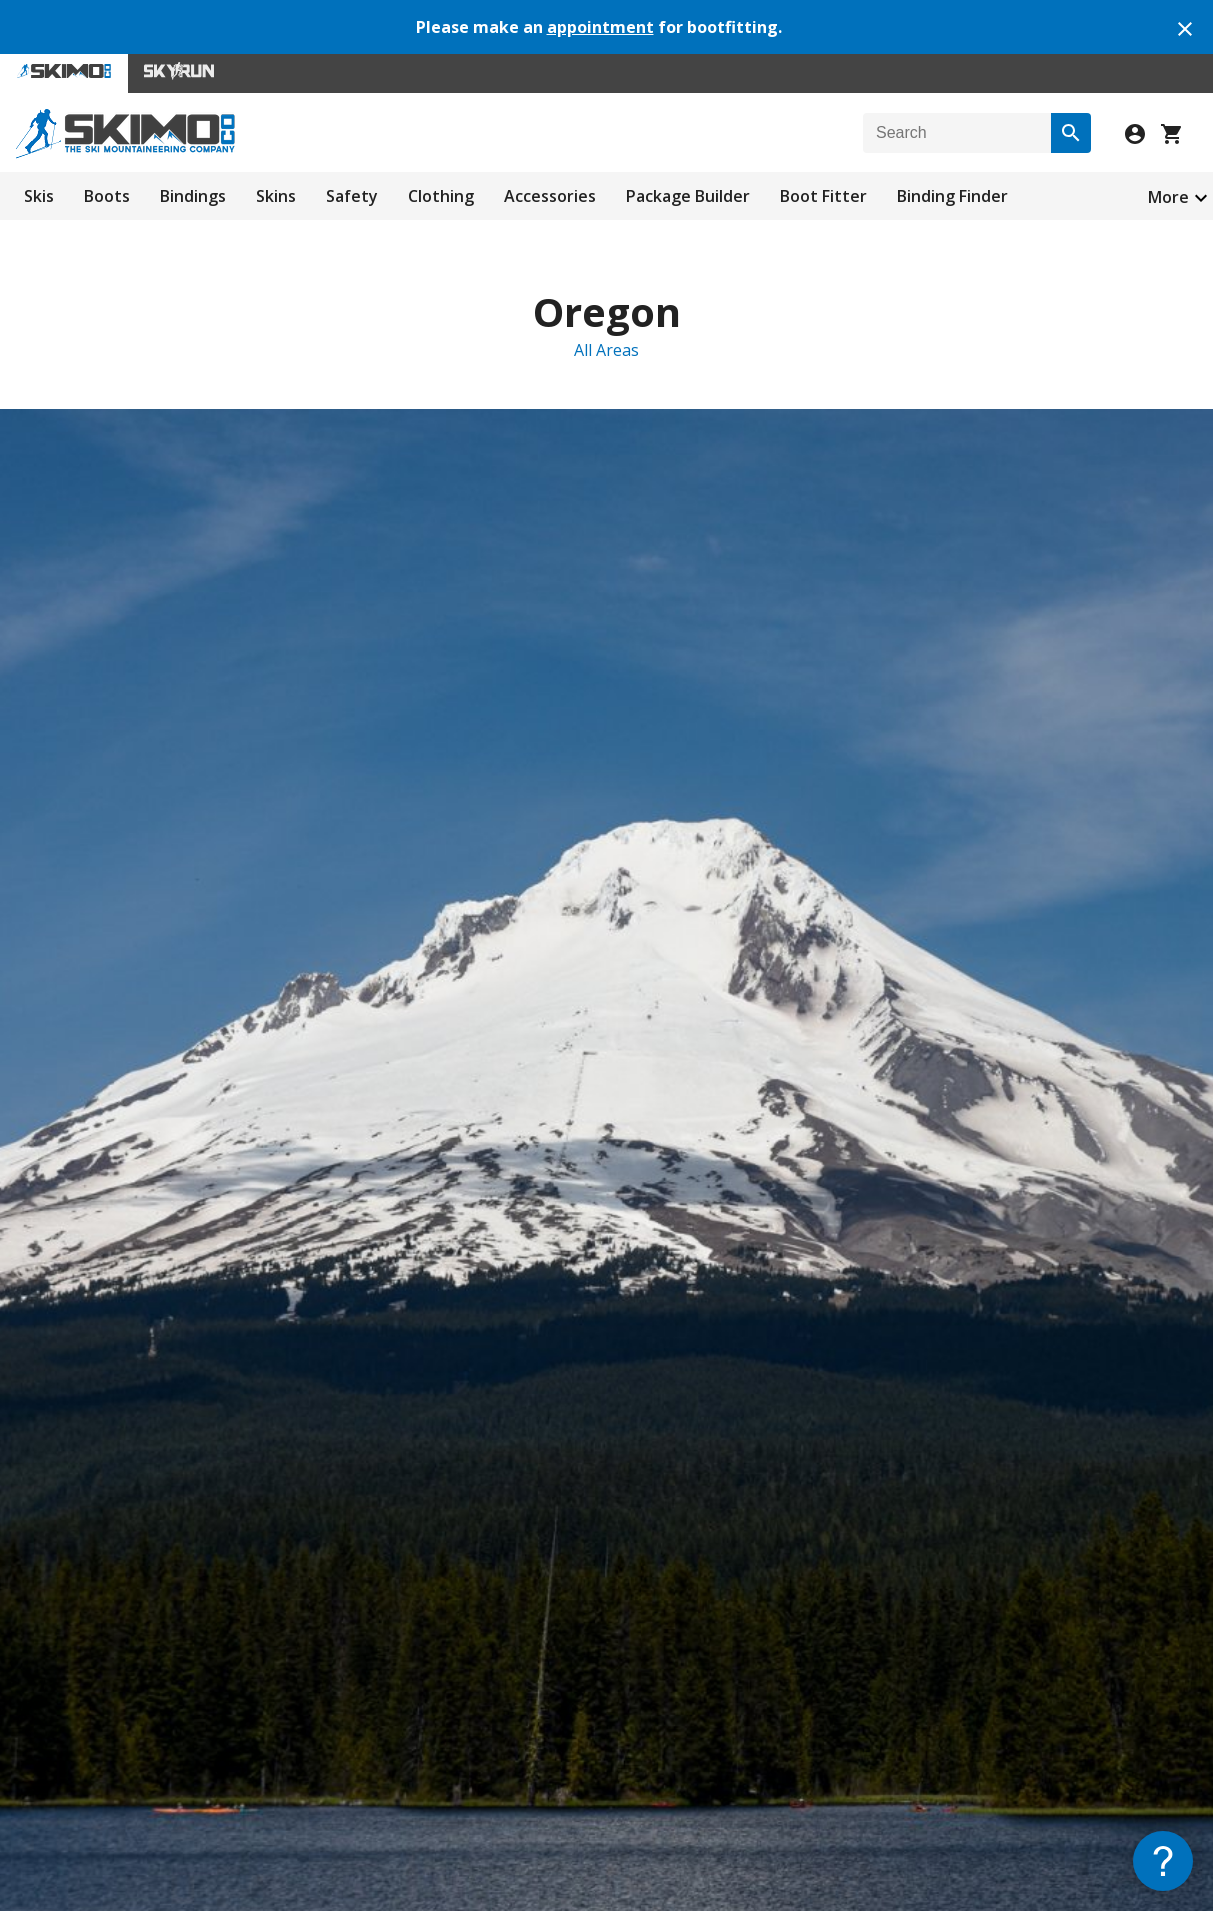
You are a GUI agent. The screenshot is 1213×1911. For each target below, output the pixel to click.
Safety (352, 196)
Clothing (441, 196)
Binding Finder (952, 196)
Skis (39, 196)
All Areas (606, 350)
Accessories (550, 196)
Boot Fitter (823, 196)
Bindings (193, 196)
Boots (107, 196)
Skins (276, 196)
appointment (600, 27)
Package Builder (688, 196)
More (1168, 197)
